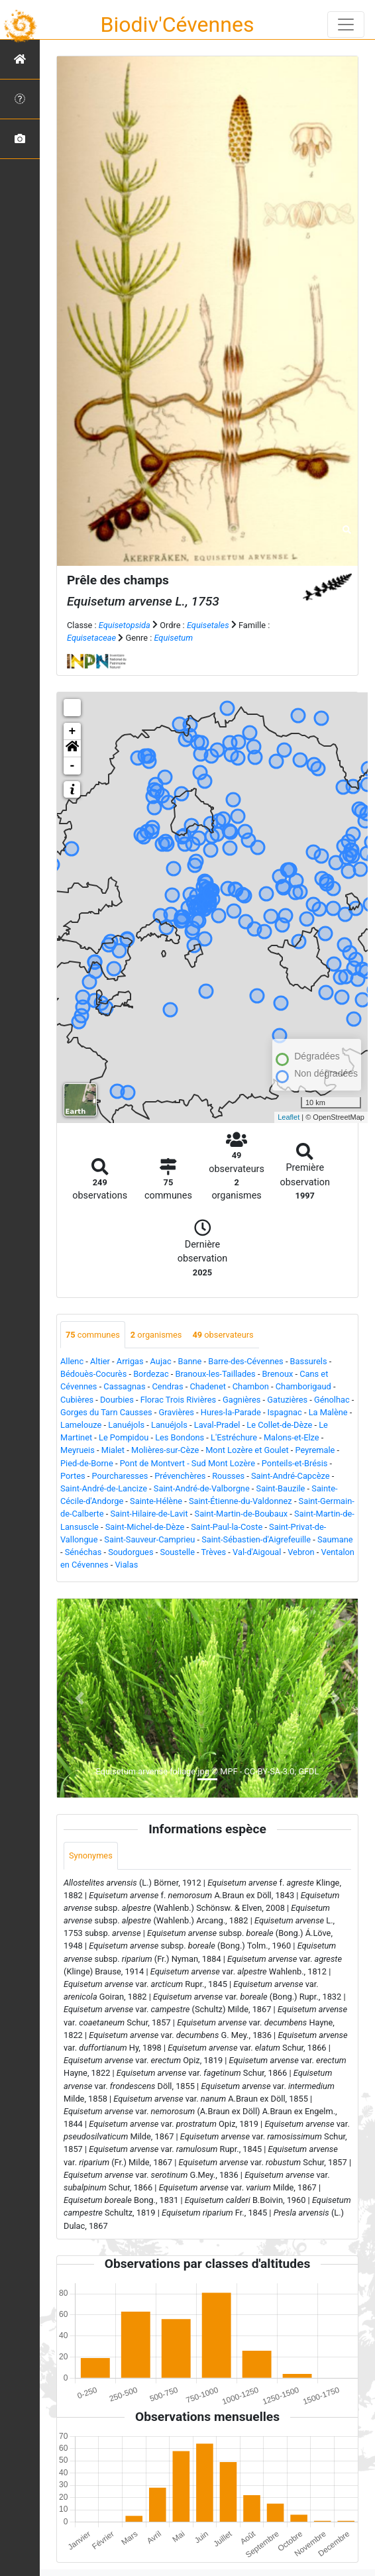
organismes (156, 1335)
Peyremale (315, 1450)
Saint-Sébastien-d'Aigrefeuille (256, 1539)
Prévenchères (179, 1476)
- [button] (72, 766)
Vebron (301, 1552)
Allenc (71, 1361)
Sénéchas (83, 1552)
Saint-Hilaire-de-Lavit (149, 1514)
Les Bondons (179, 1437)
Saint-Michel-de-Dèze (145, 1527)
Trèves (214, 1552)
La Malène (328, 1412)
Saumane (335, 1539)
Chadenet (207, 1386)
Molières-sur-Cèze (165, 1450)
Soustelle (177, 1552)
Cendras (168, 1386)
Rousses (228, 1476)
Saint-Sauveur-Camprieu (149, 1539)
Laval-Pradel (217, 1425)
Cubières (76, 1400)
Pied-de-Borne (86, 1463)
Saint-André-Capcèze (290, 1476)
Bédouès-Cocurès (93, 1374)
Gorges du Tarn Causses (106, 1412)
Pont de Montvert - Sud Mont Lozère (187, 1463)
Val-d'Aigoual (257, 1552)
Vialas (126, 1565)
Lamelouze (80, 1425)
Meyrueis (77, 1450)
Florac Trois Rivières (178, 1400)
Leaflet (288, 1117)
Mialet (113, 1450)
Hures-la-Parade (231, 1412)
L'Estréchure (234, 1437)
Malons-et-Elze (291, 1437)
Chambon (251, 1386)
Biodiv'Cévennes (177, 24)
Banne (190, 1361)
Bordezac (151, 1374)
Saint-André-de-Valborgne (202, 1488)
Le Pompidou (123, 1437)
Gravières (175, 1412)
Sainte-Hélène (156, 1501)
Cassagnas (124, 1386)
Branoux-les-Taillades (216, 1374)
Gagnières (241, 1400)
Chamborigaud (303, 1386)
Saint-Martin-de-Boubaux (241, 1514)
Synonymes (91, 1855)
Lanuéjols (126, 1425)
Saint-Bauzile (280, 1488)
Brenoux (278, 1374)
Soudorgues (130, 1552)
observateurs (222, 1335)
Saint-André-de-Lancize (103, 1488)
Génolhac (332, 1400)
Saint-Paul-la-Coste (226, 1527)
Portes (72, 1476)
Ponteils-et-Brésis (295, 1463)
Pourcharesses (119, 1476)
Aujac (161, 1361)
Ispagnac (285, 1412)
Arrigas (130, 1361)
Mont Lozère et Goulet (247, 1450)
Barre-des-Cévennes (245, 1361)
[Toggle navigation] (345, 24)
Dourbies (117, 1400)
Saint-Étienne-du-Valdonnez (240, 1501)
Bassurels (308, 1361)
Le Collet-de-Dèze (279, 1425)
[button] (72, 748)
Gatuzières (287, 1400)
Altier (100, 1361)
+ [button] (72, 731)
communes (93, 1335)
